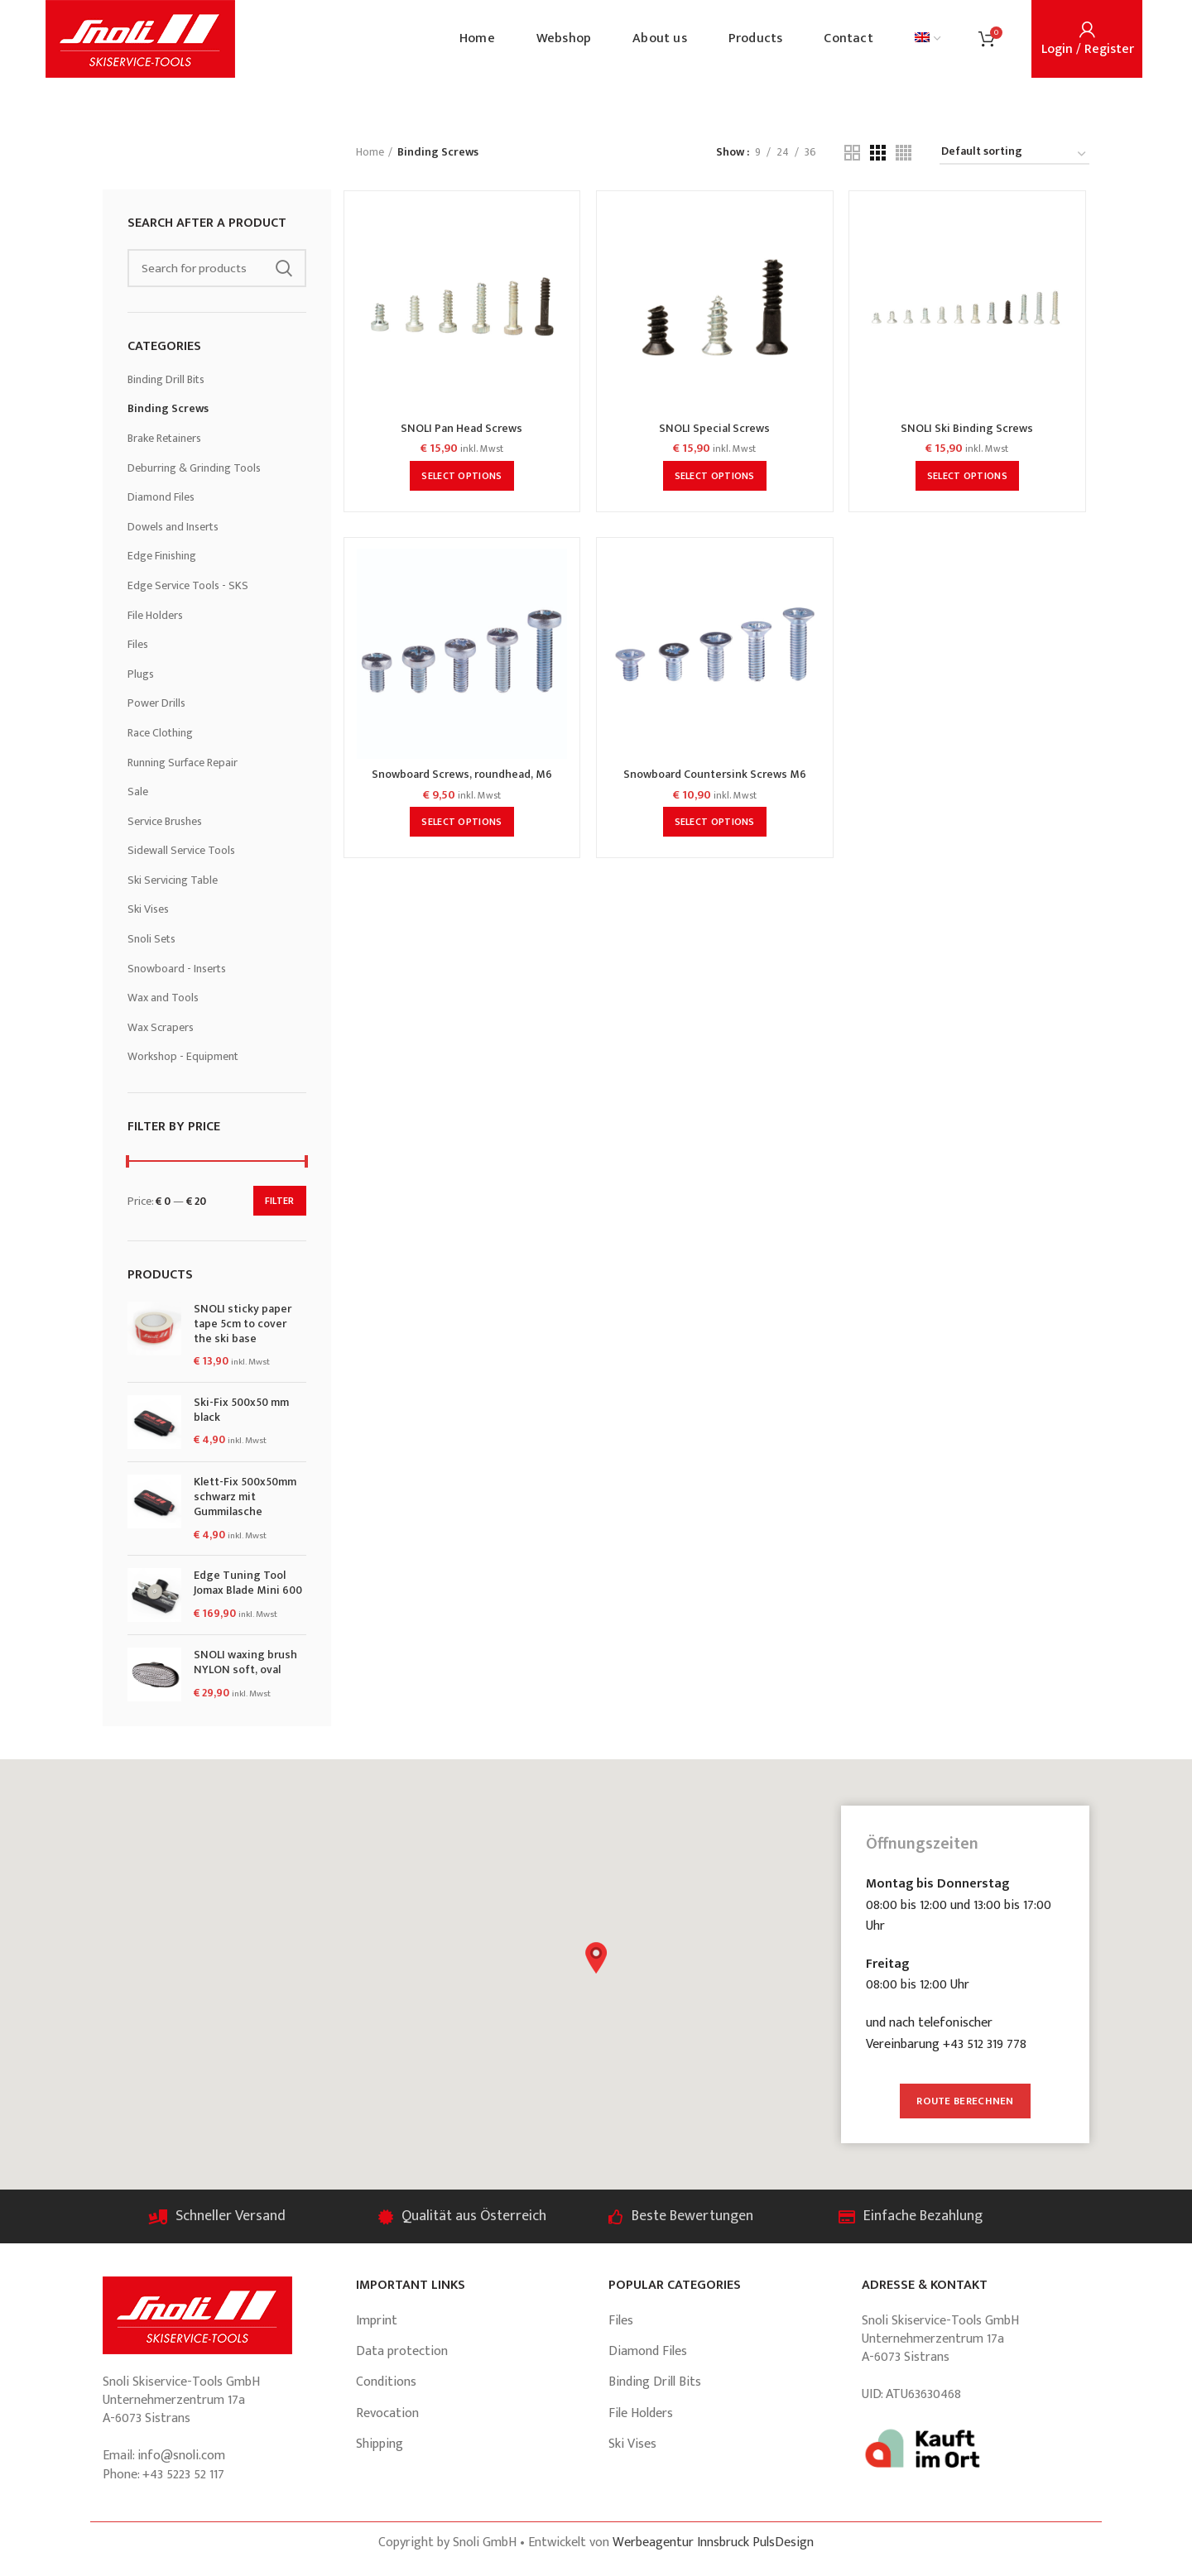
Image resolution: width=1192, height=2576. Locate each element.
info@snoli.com (181, 2455)
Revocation (387, 2413)
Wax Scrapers (160, 1027)
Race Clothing (160, 732)
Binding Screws (168, 408)
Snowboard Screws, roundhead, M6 (462, 774)
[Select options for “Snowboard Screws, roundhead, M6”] (461, 822)
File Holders (155, 615)
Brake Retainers (164, 438)
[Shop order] (1014, 154)
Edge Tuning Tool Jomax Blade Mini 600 (248, 1583)
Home (370, 152)
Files (137, 644)
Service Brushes (164, 821)
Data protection (402, 2351)
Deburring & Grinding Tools (194, 467)
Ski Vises (148, 909)
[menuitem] (927, 38)
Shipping (379, 2444)
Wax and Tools (163, 997)
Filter (280, 1200)
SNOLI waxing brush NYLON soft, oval (245, 1662)
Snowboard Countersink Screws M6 (714, 774)
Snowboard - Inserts (176, 968)
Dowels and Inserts (173, 526)
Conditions (386, 2382)
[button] (596, 1957)
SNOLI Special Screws (714, 428)
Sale (137, 791)
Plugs (140, 674)
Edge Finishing (161, 555)
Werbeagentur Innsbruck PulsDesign (713, 2542)
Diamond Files (161, 496)
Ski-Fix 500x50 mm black (241, 1410)
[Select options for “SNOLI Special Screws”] (715, 476)
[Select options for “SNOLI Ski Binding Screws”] (967, 476)
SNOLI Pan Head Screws (461, 428)
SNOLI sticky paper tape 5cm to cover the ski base (242, 1324)
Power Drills (156, 702)
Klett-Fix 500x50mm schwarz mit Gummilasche (245, 1497)
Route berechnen (965, 2101)
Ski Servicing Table (172, 880)
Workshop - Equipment (182, 1056)
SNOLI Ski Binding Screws (967, 428)
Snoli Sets (151, 938)
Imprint (376, 2321)
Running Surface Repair (182, 762)
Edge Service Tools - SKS (187, 585)
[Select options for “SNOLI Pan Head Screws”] (461, 476)
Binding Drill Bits (165, 379)
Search (284, 268)
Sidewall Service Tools (181, 850)
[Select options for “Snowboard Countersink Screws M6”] (715, 822)
